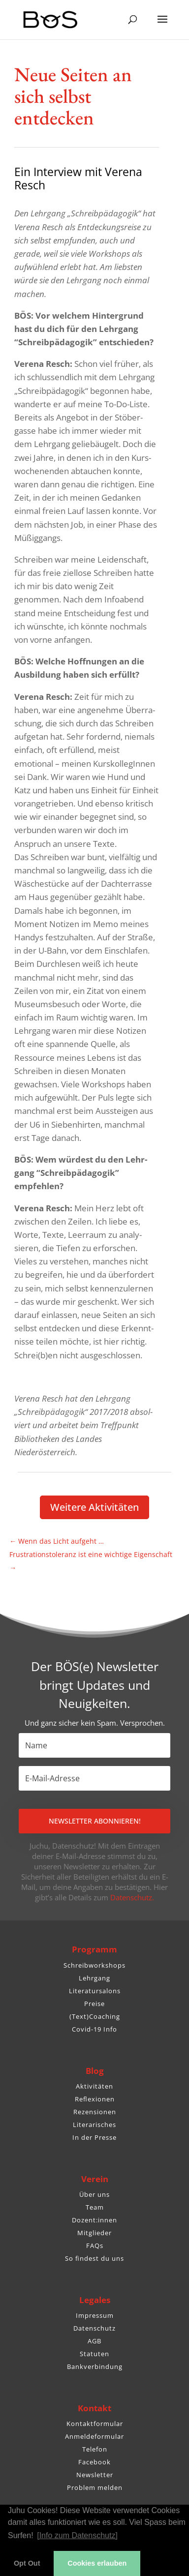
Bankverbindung (95, 2366)
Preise (94, 2003)
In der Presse (94, 2137)
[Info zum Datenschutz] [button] (77, 2535)
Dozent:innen (94, 2220)
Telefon (94, 2449)
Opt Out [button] (27, 2563)
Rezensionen (94, 2111)
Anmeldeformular (94, 2436)
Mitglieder (94, 2232)
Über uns (94, 2194)
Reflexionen (95, 2099)
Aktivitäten (94, 2086)
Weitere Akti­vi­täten (94, 1507)
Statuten (94, 2353)
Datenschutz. (132, 1897)
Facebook (94, 2461)
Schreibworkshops (94, 1965)
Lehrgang (94, 1978)
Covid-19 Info (94, 2029)
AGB (94, 2340)
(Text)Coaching (94, 2016)
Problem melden (95, 2487)
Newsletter (94, 2474)
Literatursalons (95, 1990)
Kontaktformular (94, 2423)
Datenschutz (94, 2328)
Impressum (95, 2315)
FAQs (94, 2245)
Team (95, 2207)
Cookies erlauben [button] (96, 2563)
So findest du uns (94, 2258)
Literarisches (94, 2124)
